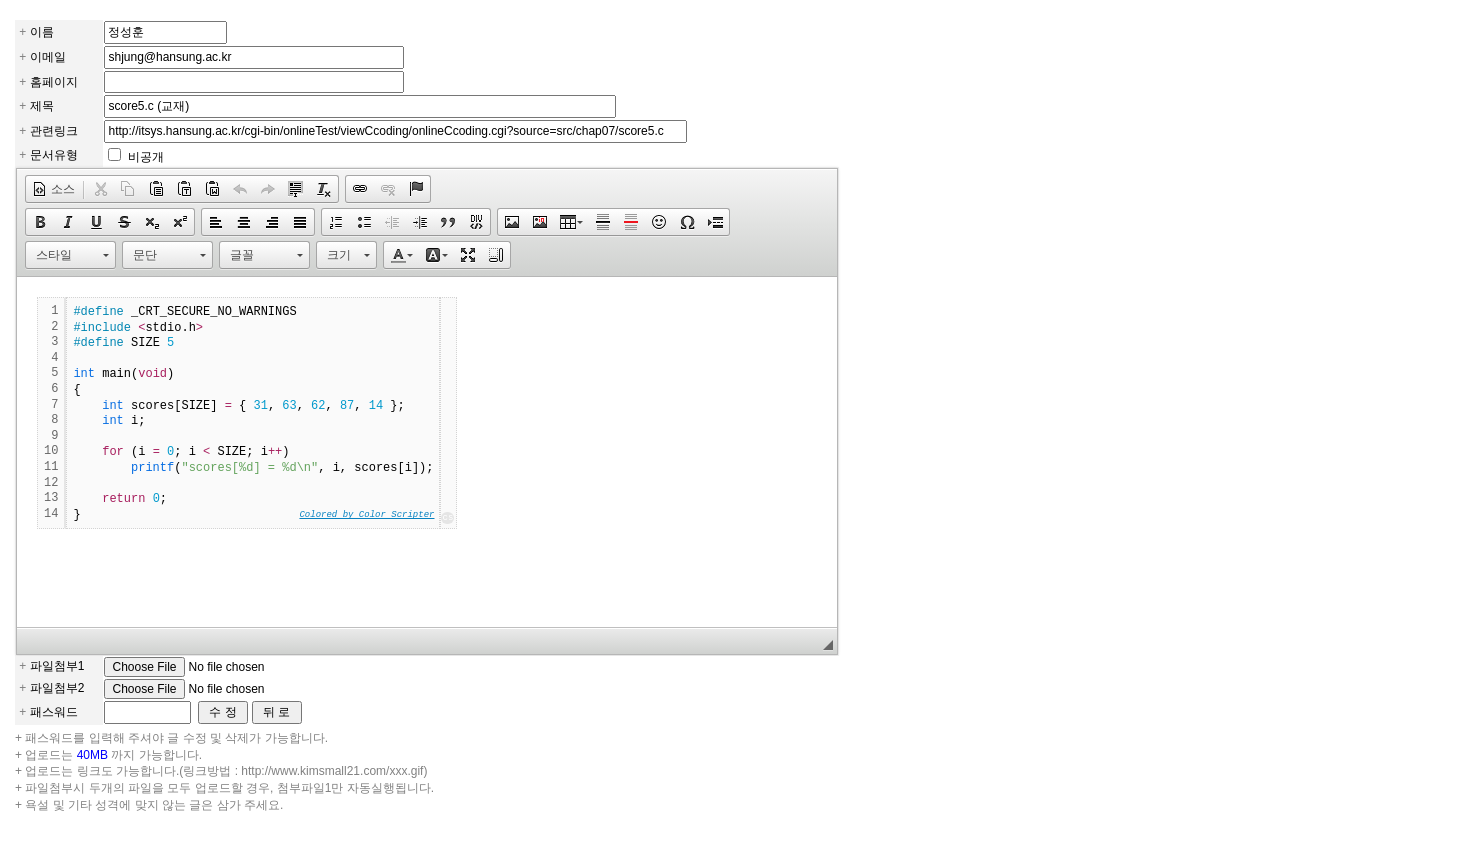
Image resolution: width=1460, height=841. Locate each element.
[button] (53, 189)
